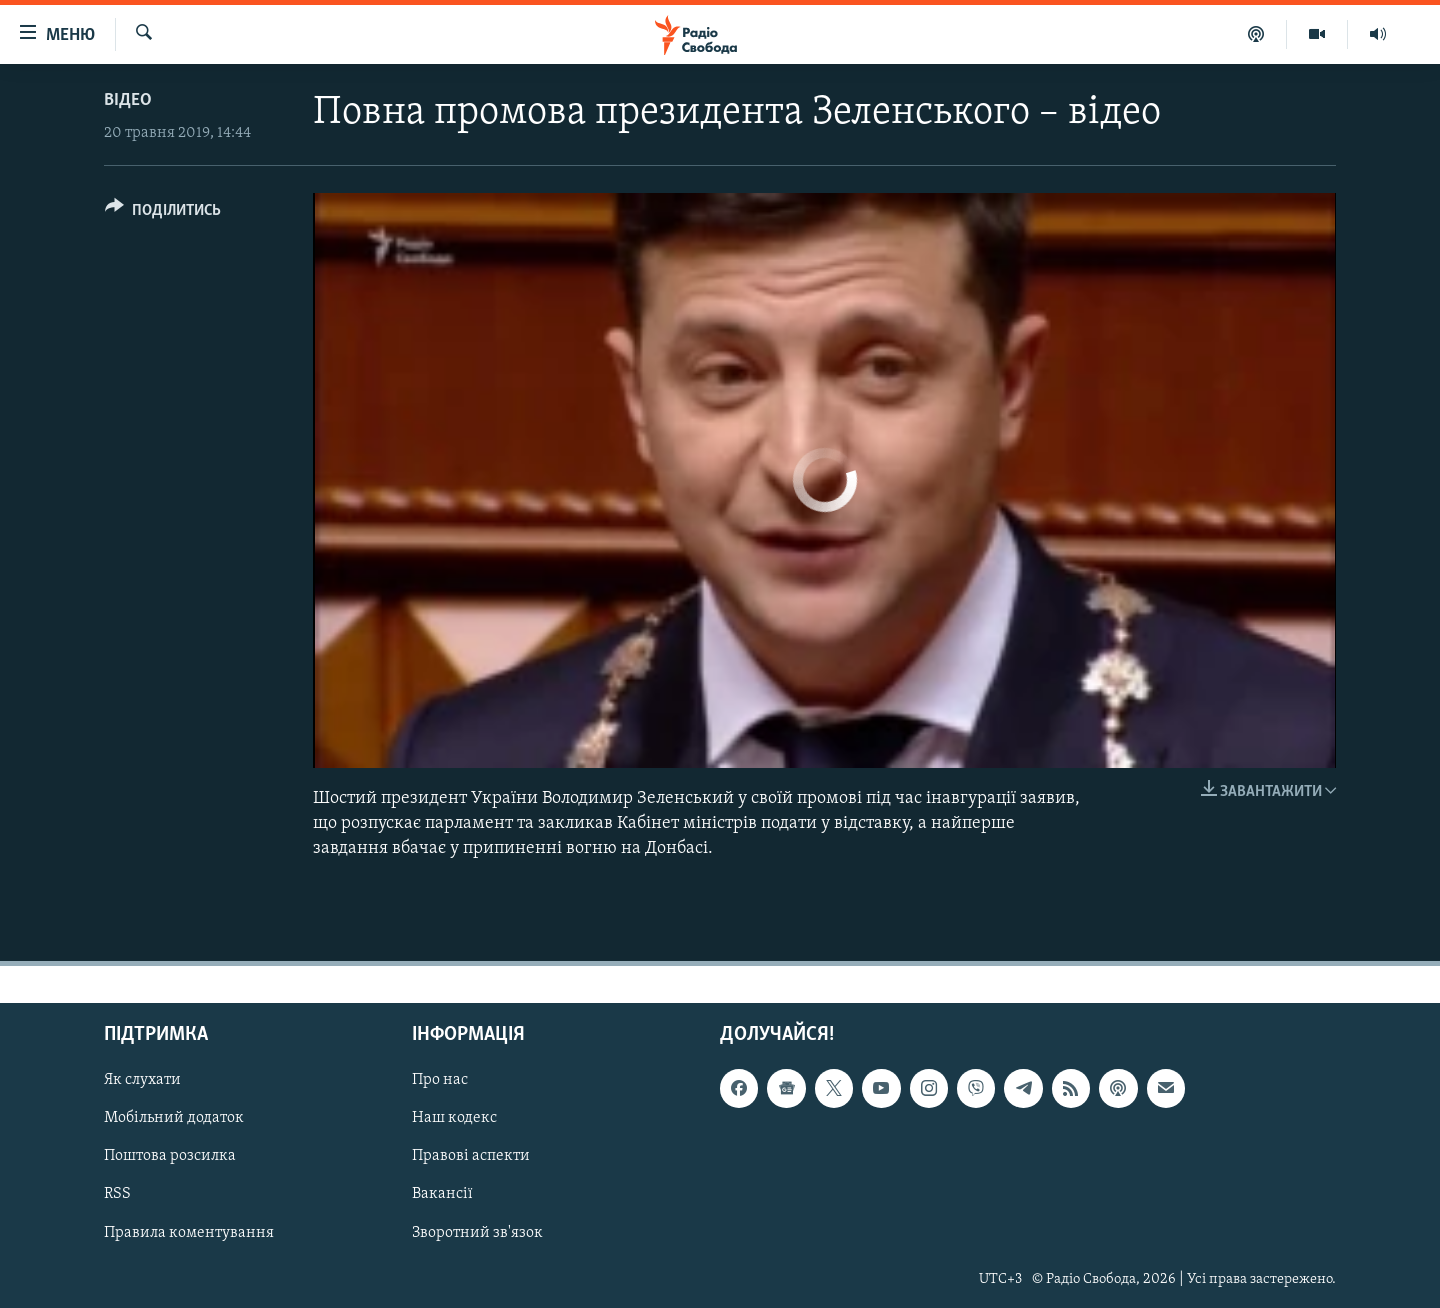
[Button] (163, 213)
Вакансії (442, 1194)
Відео (128, 100)
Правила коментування (189, 1232)
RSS (117, 1194)
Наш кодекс (454, 1118)
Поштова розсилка (170, 1156)
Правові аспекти (471, 1156)
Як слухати (142, 1080)
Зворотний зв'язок (477, 1232)
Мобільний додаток (174, 1118)
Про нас (440, 1080)
